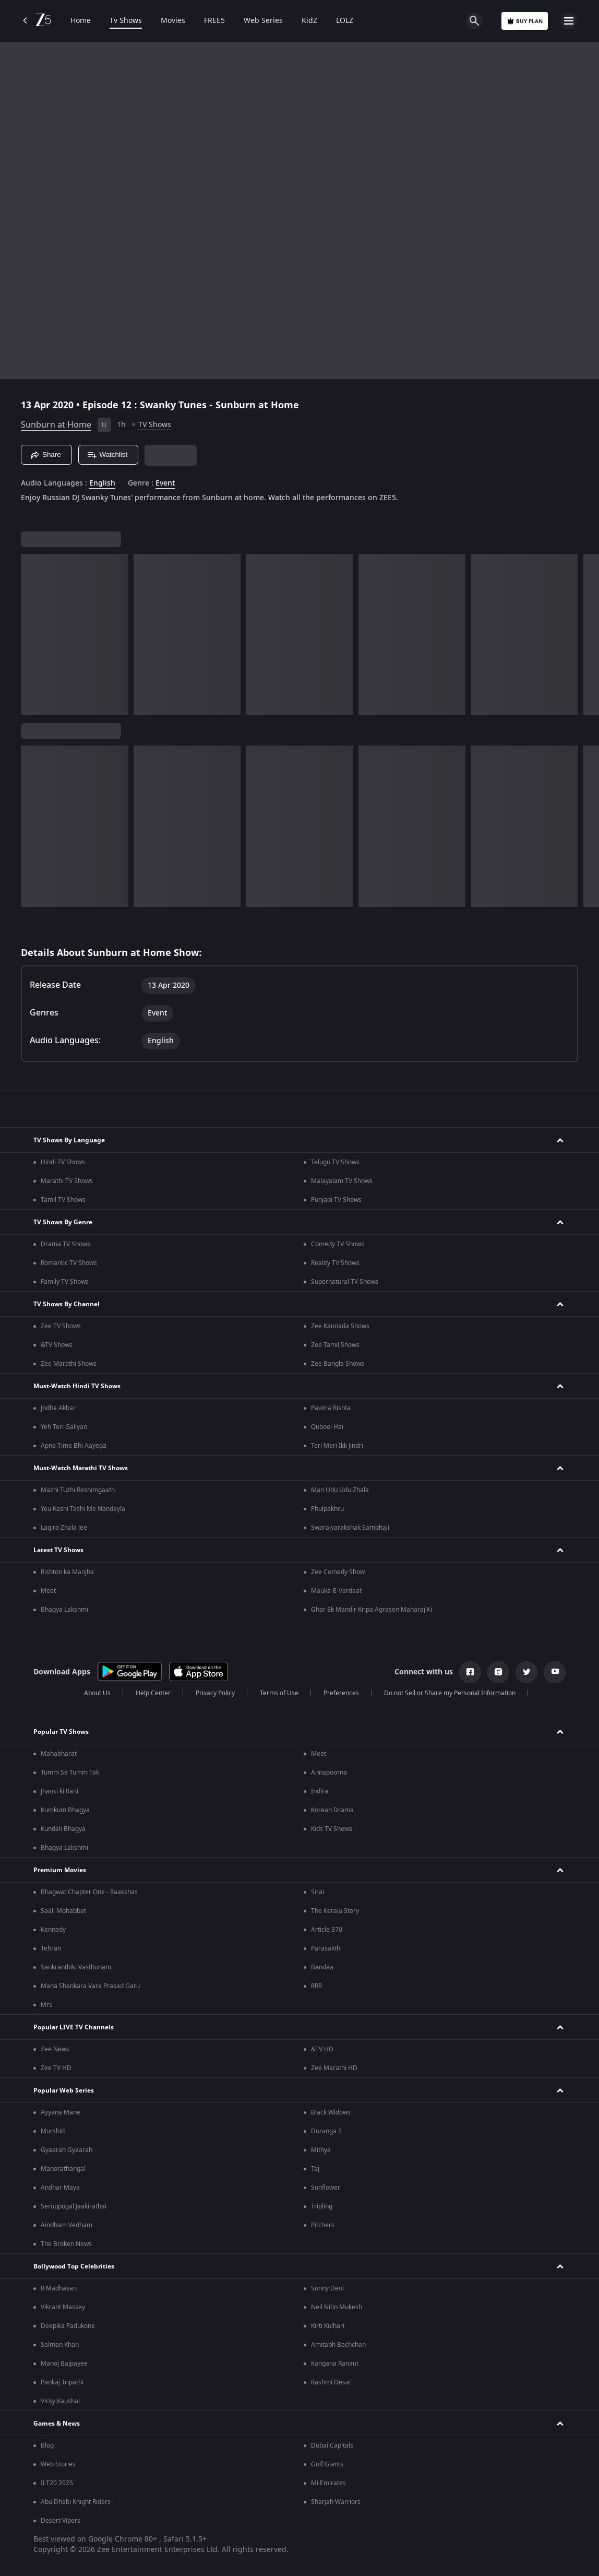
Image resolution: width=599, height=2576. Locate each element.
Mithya (321, 2150)
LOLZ (344, 21)
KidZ (309, 21)
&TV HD (322, 2049)
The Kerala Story (335, 1911)
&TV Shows (57, 1345)
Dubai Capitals (332, 2445)
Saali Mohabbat (63, 1911)
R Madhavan (59, 2288)
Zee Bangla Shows (337, 1363)
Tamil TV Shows (63, 1199)
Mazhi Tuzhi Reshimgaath (78, 1490)
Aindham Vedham (66, 2225)
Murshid (53, 2131)
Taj (315, 2168)
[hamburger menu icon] (568, 21)
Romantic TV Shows (69, 1263)
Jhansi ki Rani (59, 1791)
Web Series (263, 21)
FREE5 (214, 21)
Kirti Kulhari (327, 2326)
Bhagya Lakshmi (64, 1609)
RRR (316, 1986)
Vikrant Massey (63, 2307)
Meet (48, 1591)
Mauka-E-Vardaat (336, 1591)
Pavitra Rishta (331, 1408)
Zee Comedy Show (338, 1572)
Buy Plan (525, 21)
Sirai (317, 1892)
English (102, 483)
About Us (97, 1693)
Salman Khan (60, 2344)
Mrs (46, 2005)
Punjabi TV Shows (336, 1199)
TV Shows (154, 424)
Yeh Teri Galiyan (64, 1427)
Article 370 (326, 1929)
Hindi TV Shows (63, 1162)
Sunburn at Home (56, 425)
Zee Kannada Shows (340, 1326)
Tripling (321, 2206)
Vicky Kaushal (60, 2401)
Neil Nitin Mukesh (336, 2307)
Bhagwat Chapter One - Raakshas (89, 1892)
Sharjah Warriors (336, 2502)
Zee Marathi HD (334, 2068)
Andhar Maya (60, 2187)
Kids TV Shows (331, 1829)
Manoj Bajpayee (64, 2363)
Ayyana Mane (60, 2112)
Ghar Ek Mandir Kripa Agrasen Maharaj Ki (371, 1609)
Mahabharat (59, 1753)
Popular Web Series (63, 2090)
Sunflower (325, 2187)
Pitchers (322, 2225)
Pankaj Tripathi (62, 2382)
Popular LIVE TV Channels (73, 2027)
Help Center (153, 1693)
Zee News (55, 2049)
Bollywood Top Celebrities (73, 2266)
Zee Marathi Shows (69, 1363)
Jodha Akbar (58, 1408)
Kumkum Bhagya (65, 1810)
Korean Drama (332, 1810)
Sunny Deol (327, 2288)
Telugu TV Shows (335, 1162)
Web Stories (58, 2464)
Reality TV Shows (335, 1263)
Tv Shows (126, 21)
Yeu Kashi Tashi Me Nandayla (83, 1509)
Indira (319, 1791)
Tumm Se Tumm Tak (70, 1772)
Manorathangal (63, 2168)
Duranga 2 (326, 2131)
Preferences (341, 1693)
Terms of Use (279, 1693)
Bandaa (322, 1967)
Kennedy (53, 1929)
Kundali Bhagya (63, 1829)
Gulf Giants (327, 2464)
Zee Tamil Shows (335, 1345)
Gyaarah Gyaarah (66, 2150)
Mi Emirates (328, 2483)
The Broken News (66, 2244)
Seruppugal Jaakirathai (73, 2206)
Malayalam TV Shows (342, 1181)
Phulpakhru (327, 1509)
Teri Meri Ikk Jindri (337, 1445)
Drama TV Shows (65, 1244)
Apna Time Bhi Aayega (73, 1445)
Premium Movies (59, 1870)
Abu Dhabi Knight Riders (76, 2502)
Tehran (51, 1948)
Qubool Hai (327, 1427)
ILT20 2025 (57, 2483)
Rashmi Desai (331, 2382)
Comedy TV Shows (337, 1244)
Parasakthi (326, 1948)
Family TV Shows (65, 1281)
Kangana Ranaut (334, 2363)
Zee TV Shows (61, 1326)
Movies (173, 21)
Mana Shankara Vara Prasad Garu (90, 1986)
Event (165, 483)
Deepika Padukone (68, 2326)
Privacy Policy (215, 1693)
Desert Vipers (60, 2520)
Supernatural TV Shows (344, 1281)
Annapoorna (329, 1772)
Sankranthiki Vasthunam (76, 1967)
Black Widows (331, 2112)
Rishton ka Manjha (67, 1572)
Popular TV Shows (61, 1732)
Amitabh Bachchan (338, 2344)
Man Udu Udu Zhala (340, 1490)
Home (80, 21)
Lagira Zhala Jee (64, 1527)
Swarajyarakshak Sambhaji (350, 1527)
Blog (47, 2445)
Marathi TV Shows (67, 1181)
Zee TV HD (56, 2068)
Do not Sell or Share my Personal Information (450, 1693)
